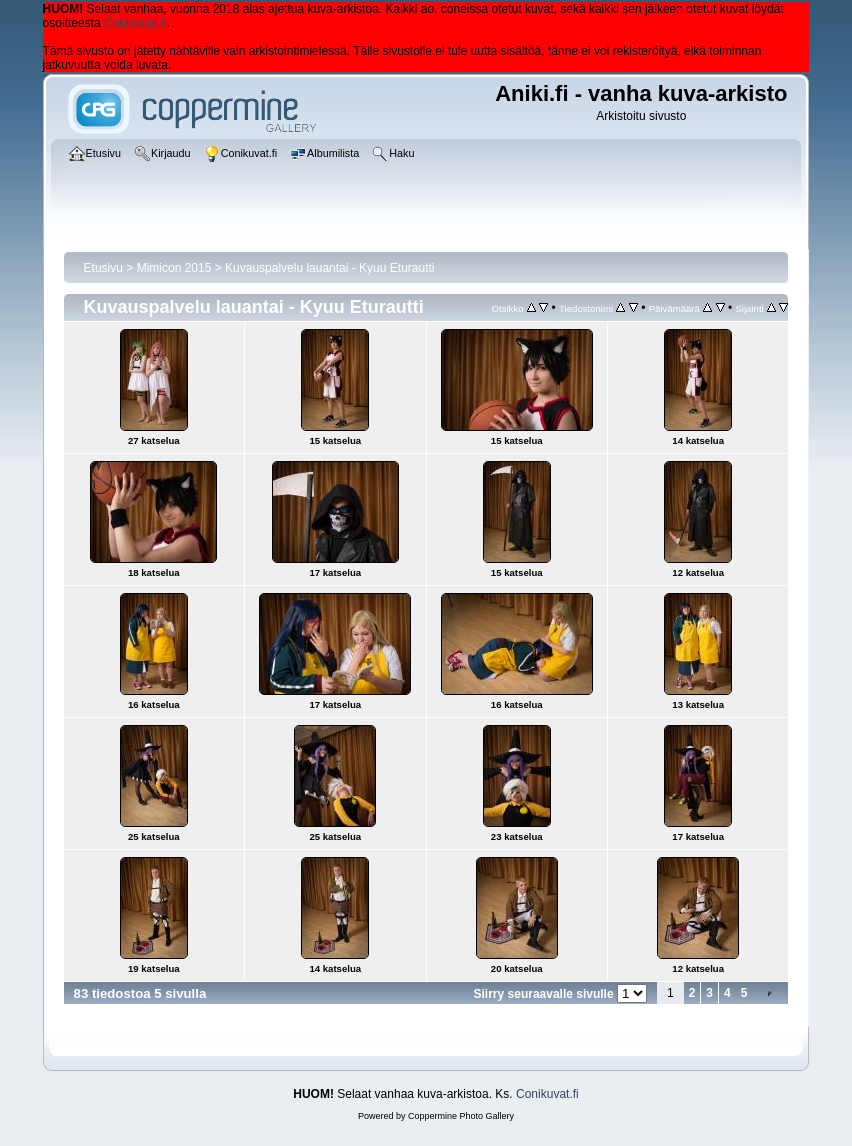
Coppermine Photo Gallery (461, 1116)
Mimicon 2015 (174, 268)
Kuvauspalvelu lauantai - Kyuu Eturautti (329, 268)
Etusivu (103, 268)
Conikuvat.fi (135, 23)
